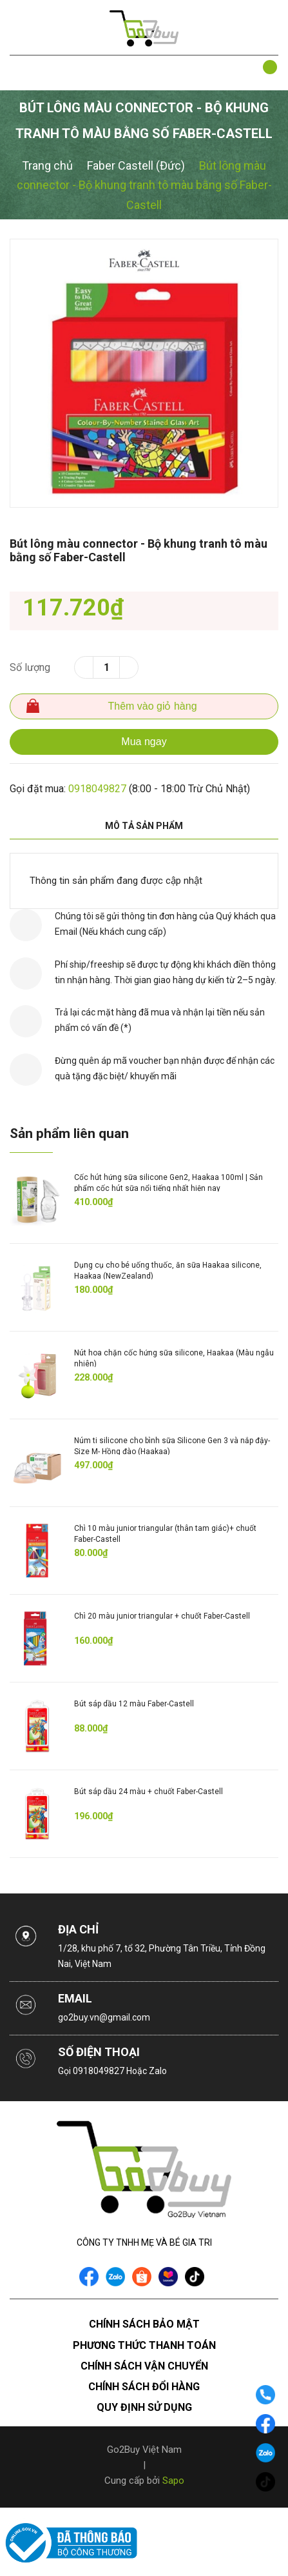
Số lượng (30, 667)
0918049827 (97, 789)
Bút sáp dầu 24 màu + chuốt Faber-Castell (148, 1791)
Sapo (173, 2480)
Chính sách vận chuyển (144, 2366)
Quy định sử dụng (144, 2407)
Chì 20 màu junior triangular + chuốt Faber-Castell (162, 1616)
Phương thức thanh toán (144, 2345)
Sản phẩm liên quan (69, 1133)
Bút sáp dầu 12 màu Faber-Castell (134, 1703)
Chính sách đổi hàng (144, 2387)
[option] (144, 373)
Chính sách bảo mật (144, 2324)
